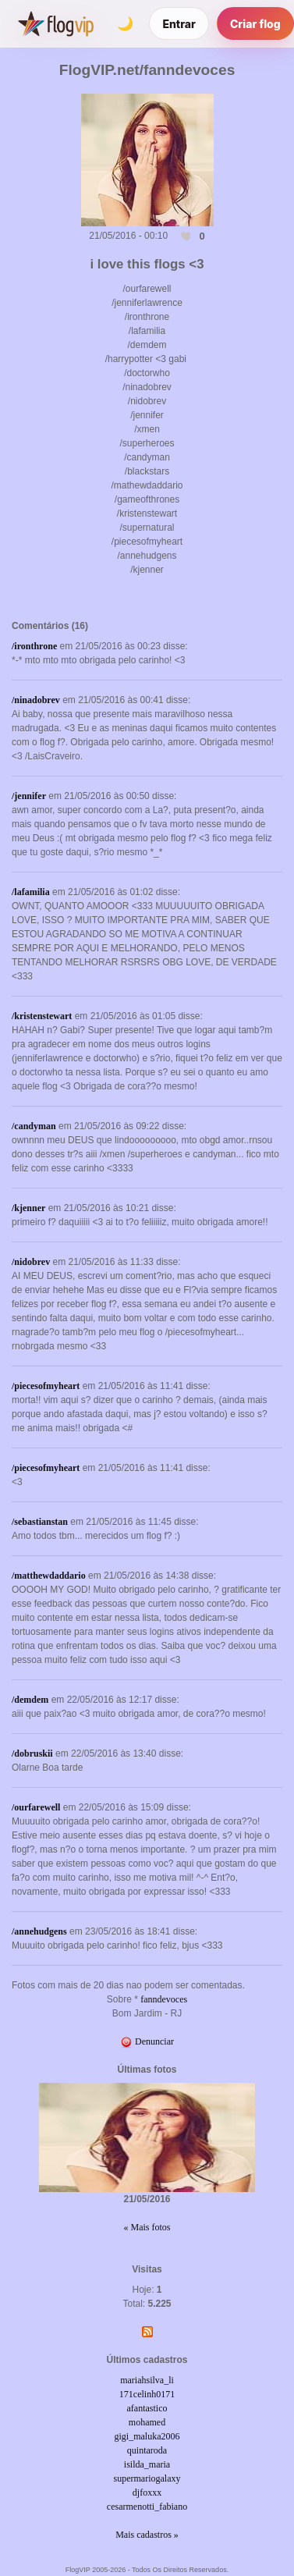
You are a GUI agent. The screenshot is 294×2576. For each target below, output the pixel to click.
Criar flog (255, 23)
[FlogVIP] (55, 23)
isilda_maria (147, 2464)
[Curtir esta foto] (186, 236)
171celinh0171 (147, 2394)
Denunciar (147, 2041)
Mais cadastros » (147, 2534)
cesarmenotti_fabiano (147, 2506)
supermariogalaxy (147, 2478)
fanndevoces (163, 1999)
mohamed (147, 2422)
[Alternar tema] (124, 23)
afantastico (147, 2408)
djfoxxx (147, 2492)
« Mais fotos (147, 2227)
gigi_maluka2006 (147, 2436)
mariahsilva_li (147, 2380)
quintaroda (147, 2450)
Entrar (179, 23)
